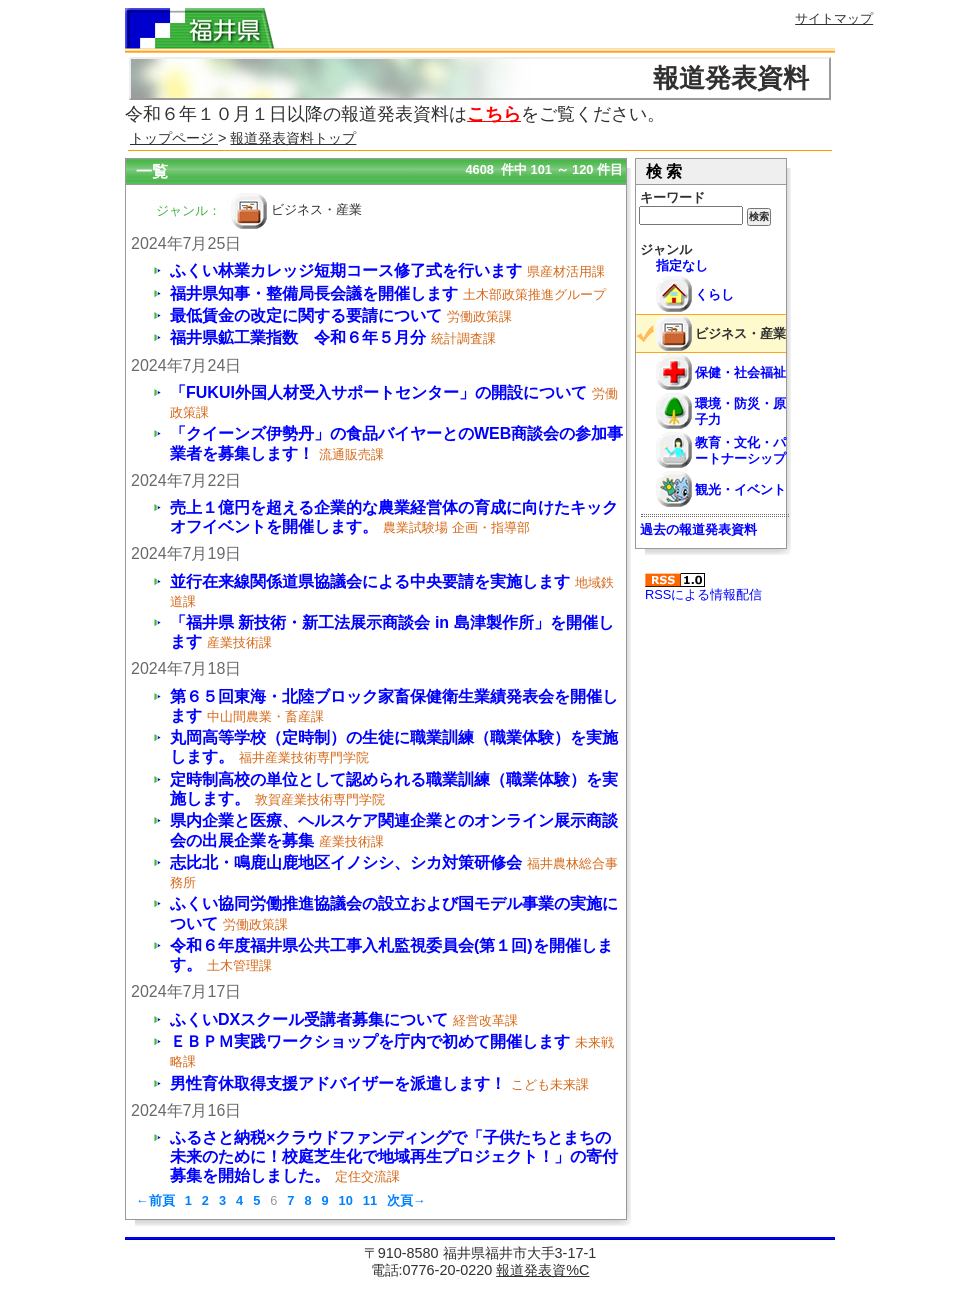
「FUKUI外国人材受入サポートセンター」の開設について (378, 392)
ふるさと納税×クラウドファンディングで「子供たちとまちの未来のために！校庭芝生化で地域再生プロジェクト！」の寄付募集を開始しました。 (394, 1156)
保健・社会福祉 (740, 372)
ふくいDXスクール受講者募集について (309, 1019)
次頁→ (406, 1200)
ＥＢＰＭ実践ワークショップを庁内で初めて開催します (370, 1041)
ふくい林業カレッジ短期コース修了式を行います (346, 270)
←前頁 (155, 1200)
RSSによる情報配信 (703, 587)
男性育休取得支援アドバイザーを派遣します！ (338, 1083)
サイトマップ (834, 18)
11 (370, 1200)
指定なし (682, 265)
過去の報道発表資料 (698, 529)
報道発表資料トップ (293, 138)
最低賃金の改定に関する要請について (306, 315)
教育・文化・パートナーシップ (740, 450)
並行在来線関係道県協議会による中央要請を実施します (370, 581)
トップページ (174, 138)
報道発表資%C (542, 1270)
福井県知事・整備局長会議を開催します (314, 293)
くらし (714, 294)
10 (346, 1200)
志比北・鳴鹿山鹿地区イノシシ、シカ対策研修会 (346, 862)
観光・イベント (740, 489)
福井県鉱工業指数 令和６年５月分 (298, 337)
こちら (494, 114)
